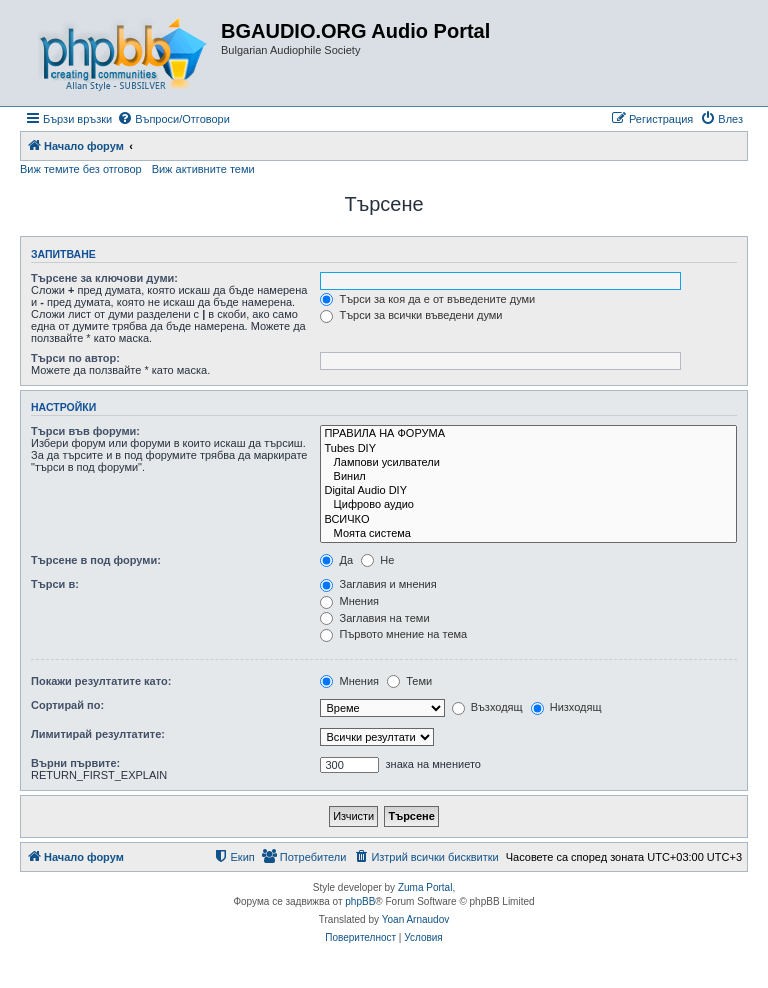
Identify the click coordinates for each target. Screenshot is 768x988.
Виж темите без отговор (81, 169)
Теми (409, 681)
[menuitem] (173, 119)
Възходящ (487, 707)
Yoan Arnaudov (415, 919)
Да (336, 560)
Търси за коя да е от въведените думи (427, 299)
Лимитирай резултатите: (98, 734)
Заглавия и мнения (378, 584)
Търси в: (55, 584)
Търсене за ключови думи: (104, 278)
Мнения (349, 601)
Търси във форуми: (85, 431)
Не (377, 560)
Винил (528, 477)
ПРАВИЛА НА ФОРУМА (528, 434)
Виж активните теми (203, 169)
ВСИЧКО (528, 520)
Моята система (528, 534)
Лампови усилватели (528, 463)
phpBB (360, 901)
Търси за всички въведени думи (411, 315)
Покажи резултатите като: (101, 681)
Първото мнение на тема (393, 634)
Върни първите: (75, 763)
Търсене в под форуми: (96, 560)
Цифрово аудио (528, 505)
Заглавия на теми (374, 618)
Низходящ (566, 707)
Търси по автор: (75, 358)
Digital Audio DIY (528, 491)
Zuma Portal (425, 887)
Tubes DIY (528, 449)
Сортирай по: (67, 705)
